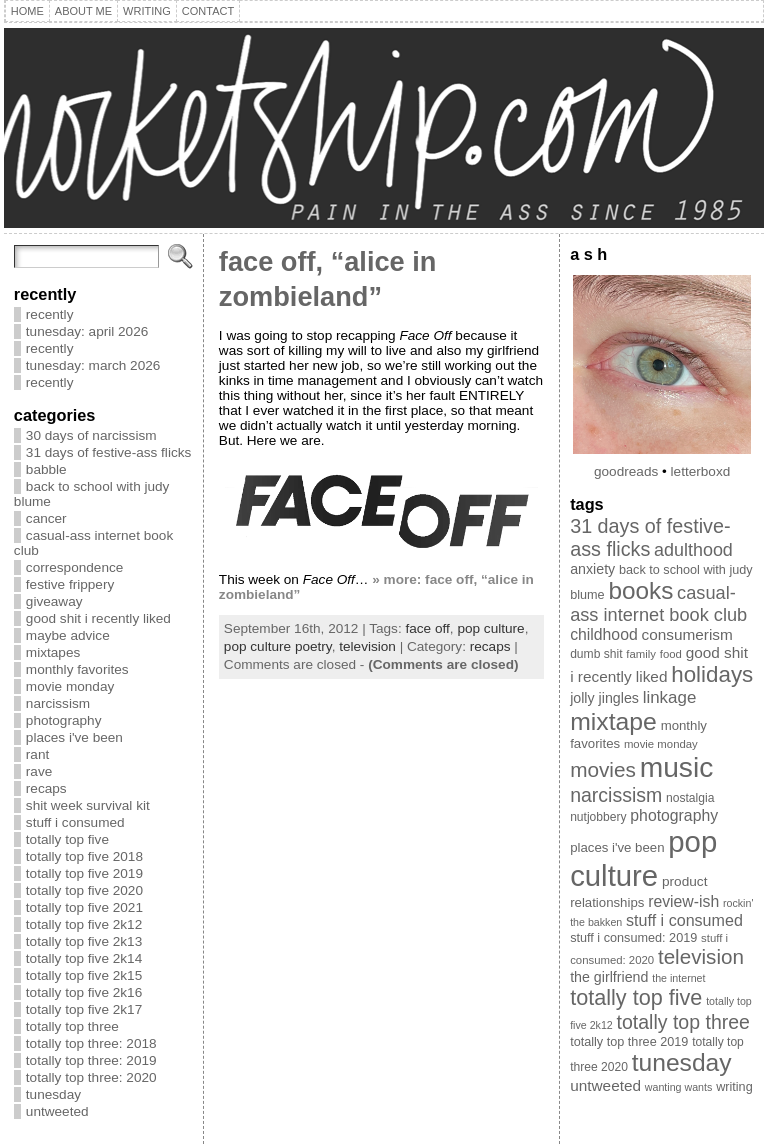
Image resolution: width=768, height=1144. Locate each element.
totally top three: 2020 (91, 1077)
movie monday (70, 686)
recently (50, 314)
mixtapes (53, 652)
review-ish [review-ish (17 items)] (683, 901)
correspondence (75, 567)
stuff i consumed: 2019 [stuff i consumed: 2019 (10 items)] (633, 938)
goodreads (626, 471)
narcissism (58, 703)
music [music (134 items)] (677, 767)
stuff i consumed (75, 822)
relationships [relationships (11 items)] (607, 902)
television (367, 646)
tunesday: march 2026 (93, 365)
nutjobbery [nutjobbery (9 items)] (598, 817)
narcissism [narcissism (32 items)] (616, 795)
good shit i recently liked (98, 618)
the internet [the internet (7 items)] (678, 978)
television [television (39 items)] (701, 956)
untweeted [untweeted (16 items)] (605, 1085)
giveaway (54, 601)
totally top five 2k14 (84, 958)
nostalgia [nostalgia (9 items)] (690, 798)
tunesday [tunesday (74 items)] (682, 1062)
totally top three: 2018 (91, 1043)
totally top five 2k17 (84, 1009)
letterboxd (701, 471)
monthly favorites (77, 669)
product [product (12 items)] (685, 881)
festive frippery (70, 584)
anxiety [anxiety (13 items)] (592, 569)
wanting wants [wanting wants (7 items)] (679, 1087)
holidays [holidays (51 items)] (712, 674)
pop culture (490, 628)
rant (37, 754)
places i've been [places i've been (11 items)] (617, 847)
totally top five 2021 (84, 907)
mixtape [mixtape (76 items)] (613, 721)
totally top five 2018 (84, 856)
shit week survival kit (88, 805)
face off (427, 628)
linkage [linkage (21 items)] (670, 697)
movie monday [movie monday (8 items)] (661, 744)
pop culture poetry (278, 646)
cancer (46, 518)
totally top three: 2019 (91, 1060)
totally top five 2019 (84, 873)
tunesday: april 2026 (87, 331)
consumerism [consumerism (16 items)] (687, 634)
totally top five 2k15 (84, 975)
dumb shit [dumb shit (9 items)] (596, 654)
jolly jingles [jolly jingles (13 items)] (604, 698)
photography (64, 720)
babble (46, 469)
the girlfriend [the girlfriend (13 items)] (609, 977)
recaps (46, 788)
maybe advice (68, 635)
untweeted (57, 1111)
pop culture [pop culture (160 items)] (643, 858)
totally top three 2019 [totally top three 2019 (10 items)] (629, 1042)
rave (39, 771)
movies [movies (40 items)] (603, 769)
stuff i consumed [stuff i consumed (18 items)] (684, 920)
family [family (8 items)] (641, 654)
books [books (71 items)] (640, 590)
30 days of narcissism (91, 435)
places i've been (74, 737)
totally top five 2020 (84, 890)
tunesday (53, 1094)
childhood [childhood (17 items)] (604, 634)
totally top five (67, 839)
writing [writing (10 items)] (734, 1087)
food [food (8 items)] (671, 654)
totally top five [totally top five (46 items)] (636, 997)
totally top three (72, 1026)
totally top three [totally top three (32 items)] (683, 1022)
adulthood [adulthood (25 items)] (693, 550)
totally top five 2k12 (84, 924)
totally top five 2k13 (84, 941)
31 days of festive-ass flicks (108, 452)
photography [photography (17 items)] (674, 815)
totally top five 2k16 (84, 992)
